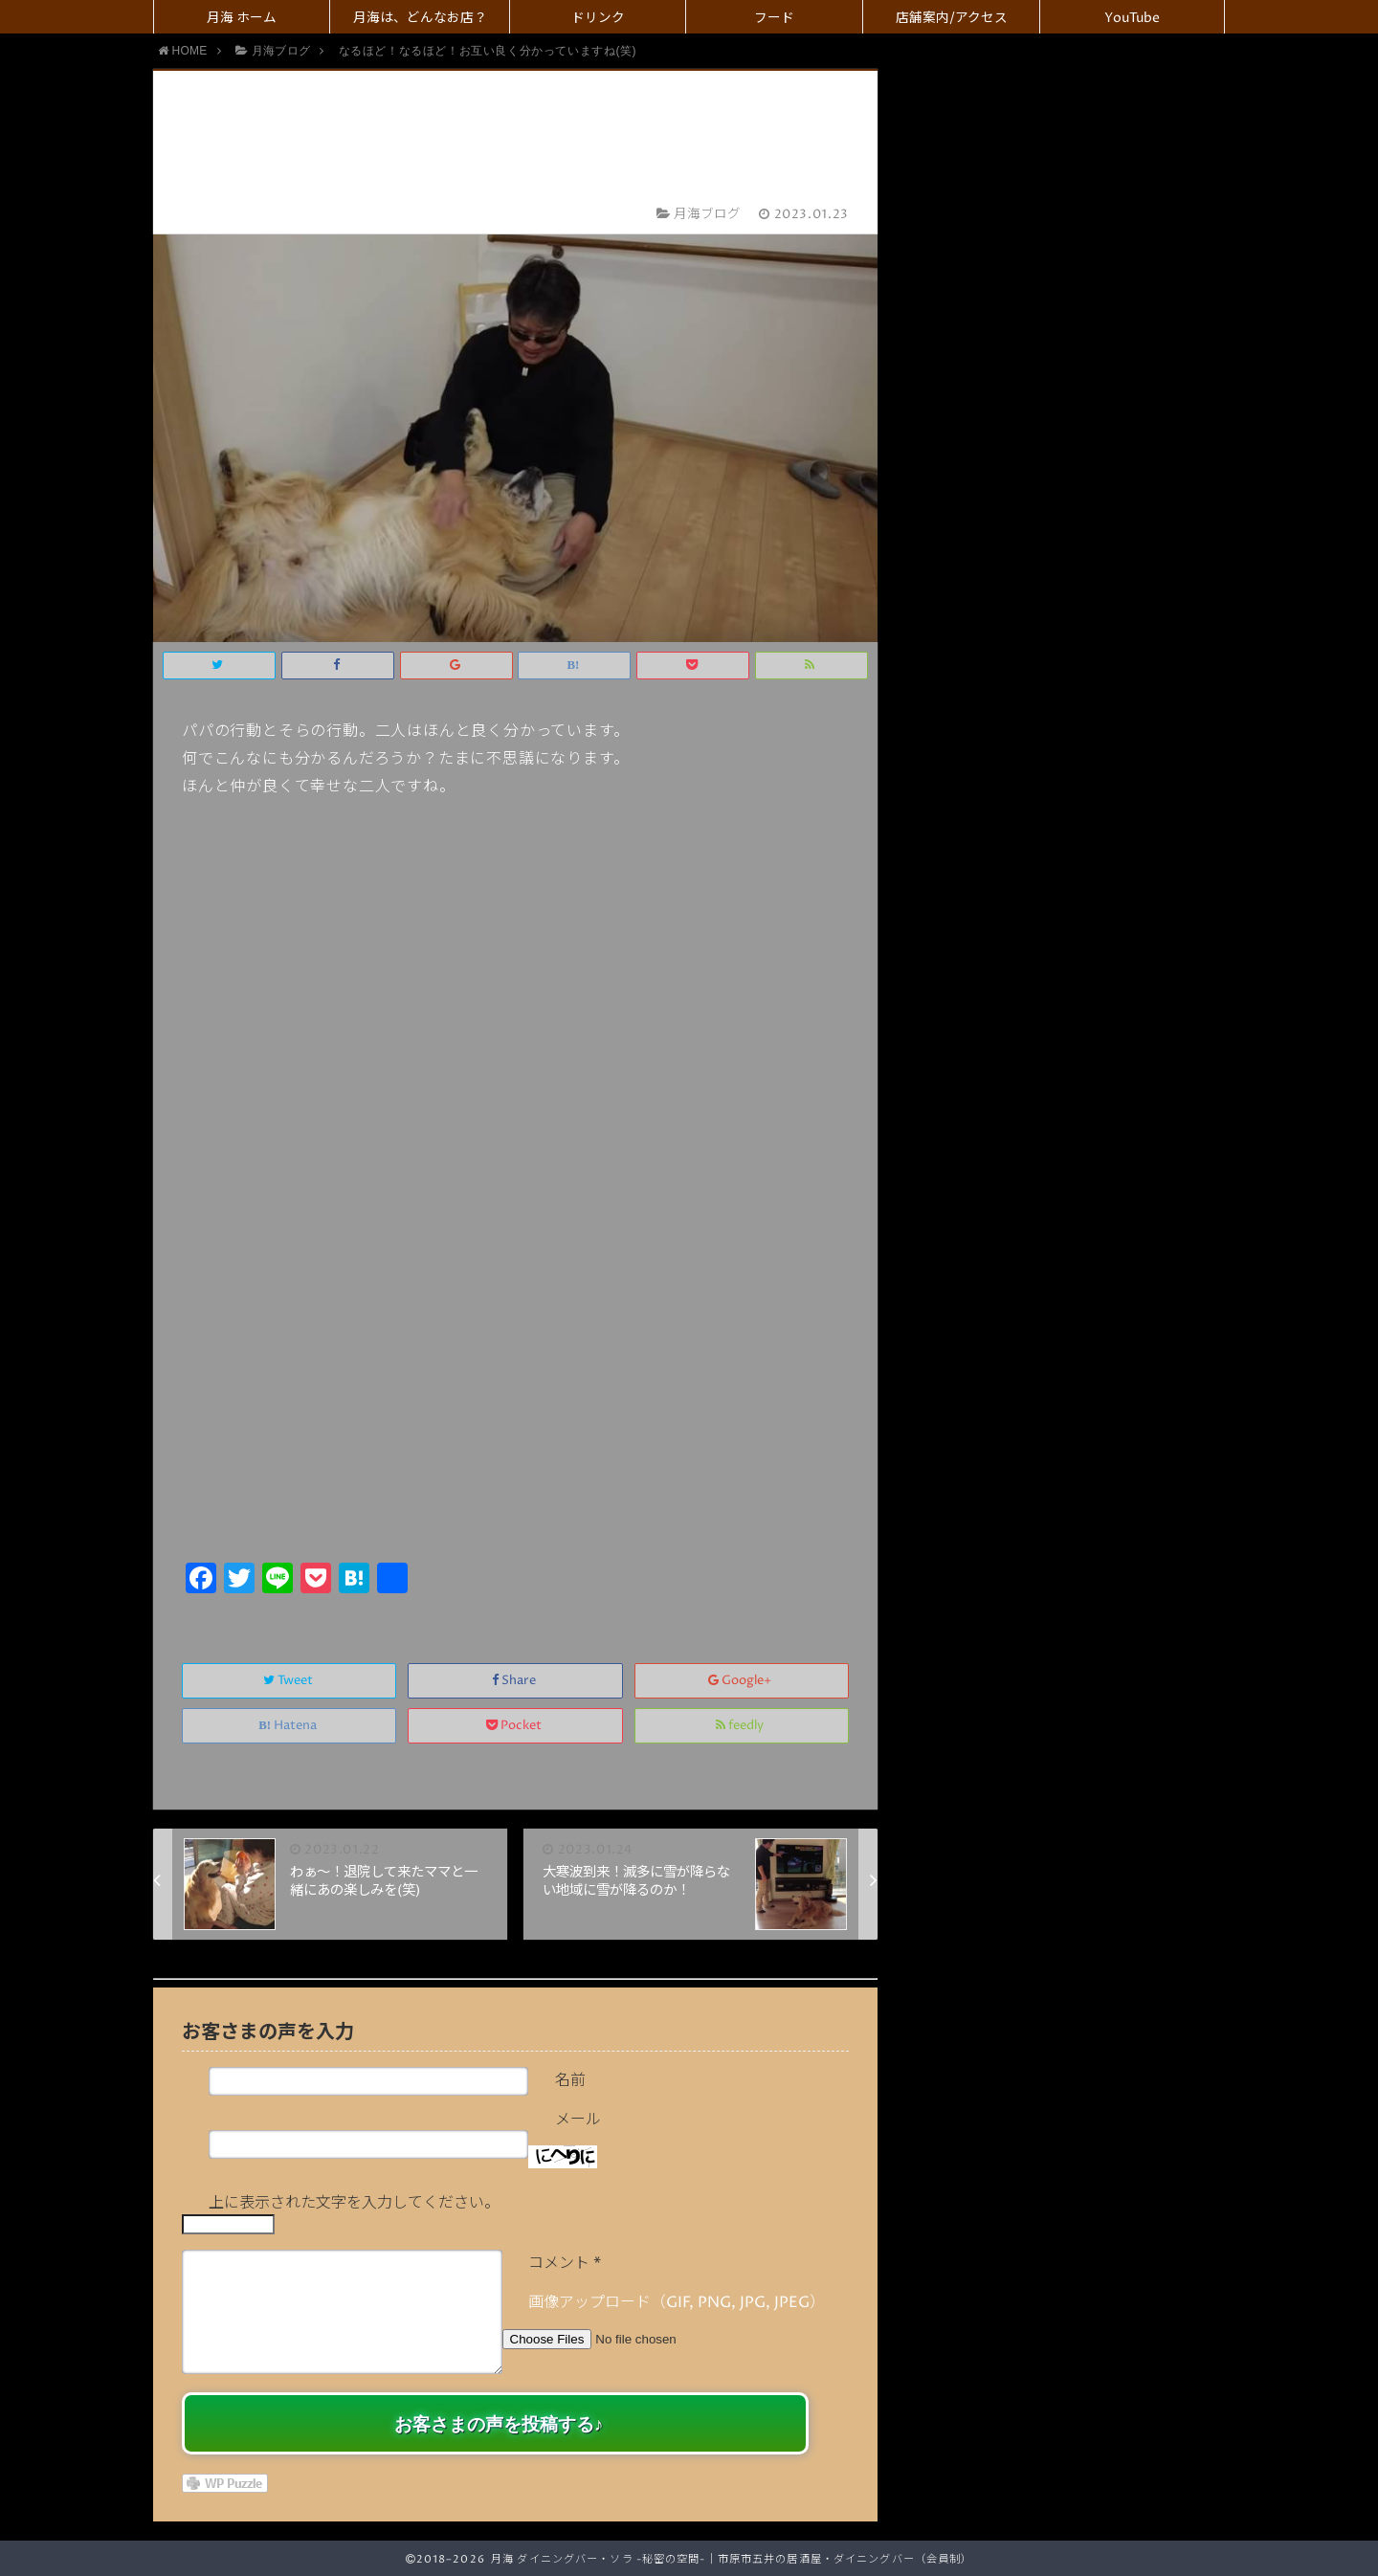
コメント (564, 2263)
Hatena (289, 1726)
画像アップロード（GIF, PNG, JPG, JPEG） (676, 2302)
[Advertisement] (515, 1413)
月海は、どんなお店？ (420, 18)
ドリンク (598, 18)
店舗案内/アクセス (952, 18)
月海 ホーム (242, 18)
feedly (741, 1726)
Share (515, 1681)
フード (774, 18)
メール (578, 2119)
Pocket (515, 1726)
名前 (570, 2080)
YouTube (1132, 18)
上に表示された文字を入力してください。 (354, 2202)
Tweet (289, 1681)
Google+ (741, 1681)
